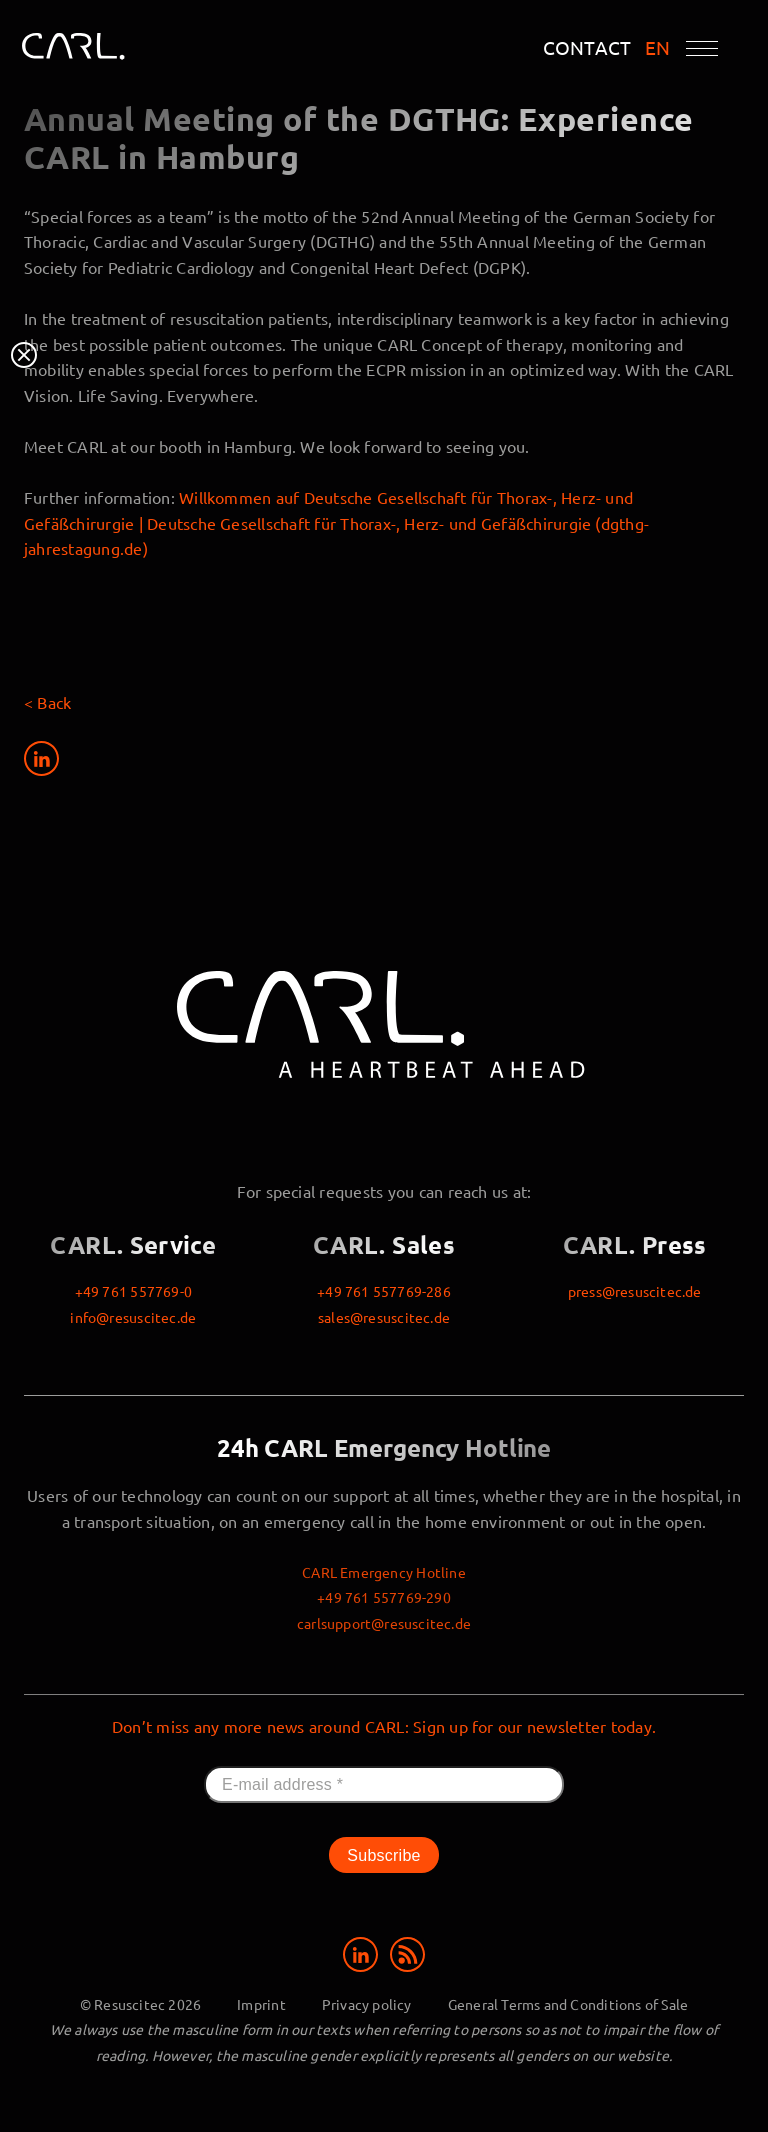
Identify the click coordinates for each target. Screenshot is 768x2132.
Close (24, 355)
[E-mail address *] (384, 1785)
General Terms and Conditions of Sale (568, 2004)
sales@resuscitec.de (384, 1317)
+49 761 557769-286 (384, 1291)
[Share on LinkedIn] (41, 762)
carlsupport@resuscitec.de (384, 1623)
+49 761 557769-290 (384, 1597)
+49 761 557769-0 (133, 1291)
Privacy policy (367, 2004)
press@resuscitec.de (635, 1291)
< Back (47, 702)
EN (658, 47)
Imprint (261, 2004)
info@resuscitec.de (133, 1317)
